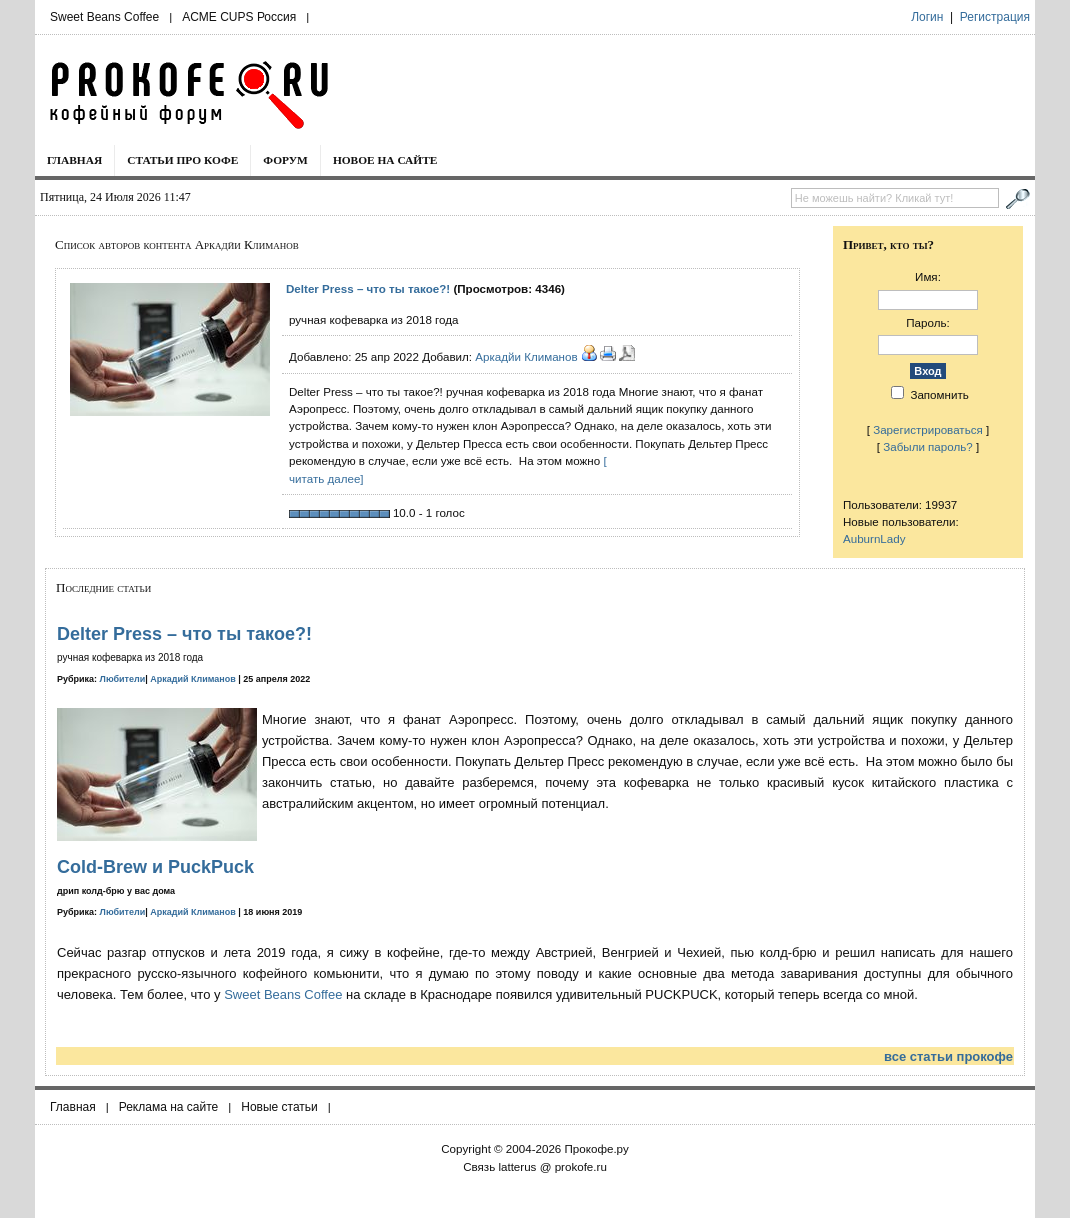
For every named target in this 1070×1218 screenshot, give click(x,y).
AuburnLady (874, 538)
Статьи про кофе (182, 160)
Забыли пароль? (928, 446)
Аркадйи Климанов (526, 356)
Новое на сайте (385, 160)
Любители (123, 679)
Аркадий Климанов (193, 679)
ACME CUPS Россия (239, 17)
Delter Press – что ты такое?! (368, 288)
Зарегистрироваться (928, 429)
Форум (285, 160)
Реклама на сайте (169, 1107)
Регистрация (995, 17)
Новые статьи (279, 1107)
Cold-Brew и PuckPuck (155, 867)
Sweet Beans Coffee (104, 17)
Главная (74, 160)
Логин (927, 17)
